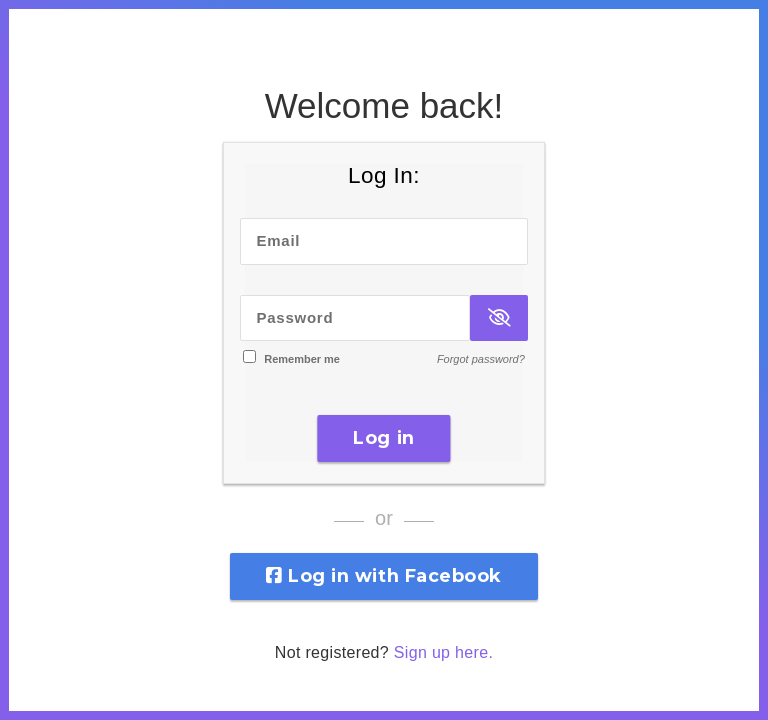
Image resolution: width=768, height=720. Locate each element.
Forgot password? (481, 359)
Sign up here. (443, 652)
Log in (383, 438)
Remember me (302, 359)
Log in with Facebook (384, 576)
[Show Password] (499, 318)
